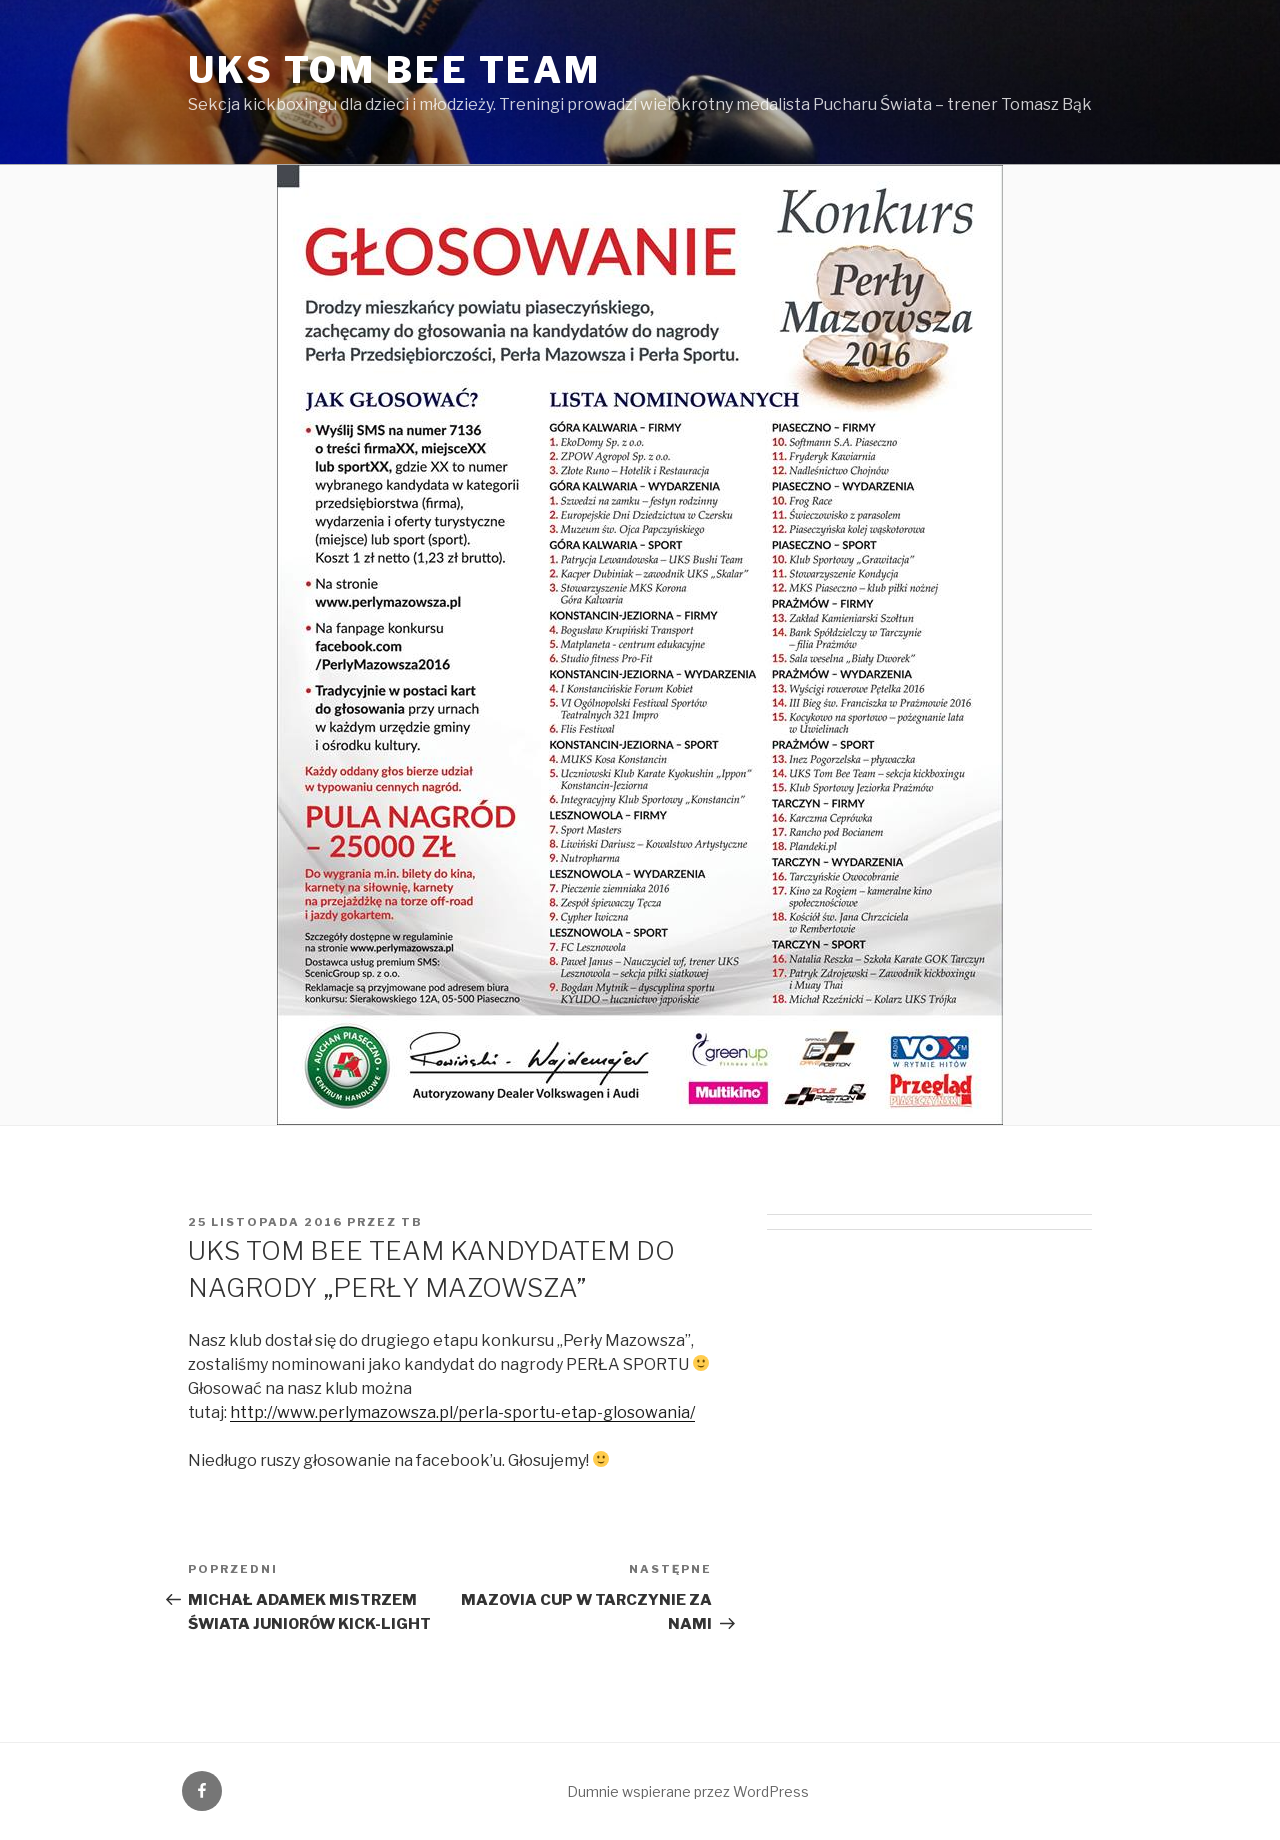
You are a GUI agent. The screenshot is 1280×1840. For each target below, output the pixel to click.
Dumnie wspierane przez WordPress (688, 1791)
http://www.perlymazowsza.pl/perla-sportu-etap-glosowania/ (462, 1412)
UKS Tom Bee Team (394, 70)
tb (412, 1222)
